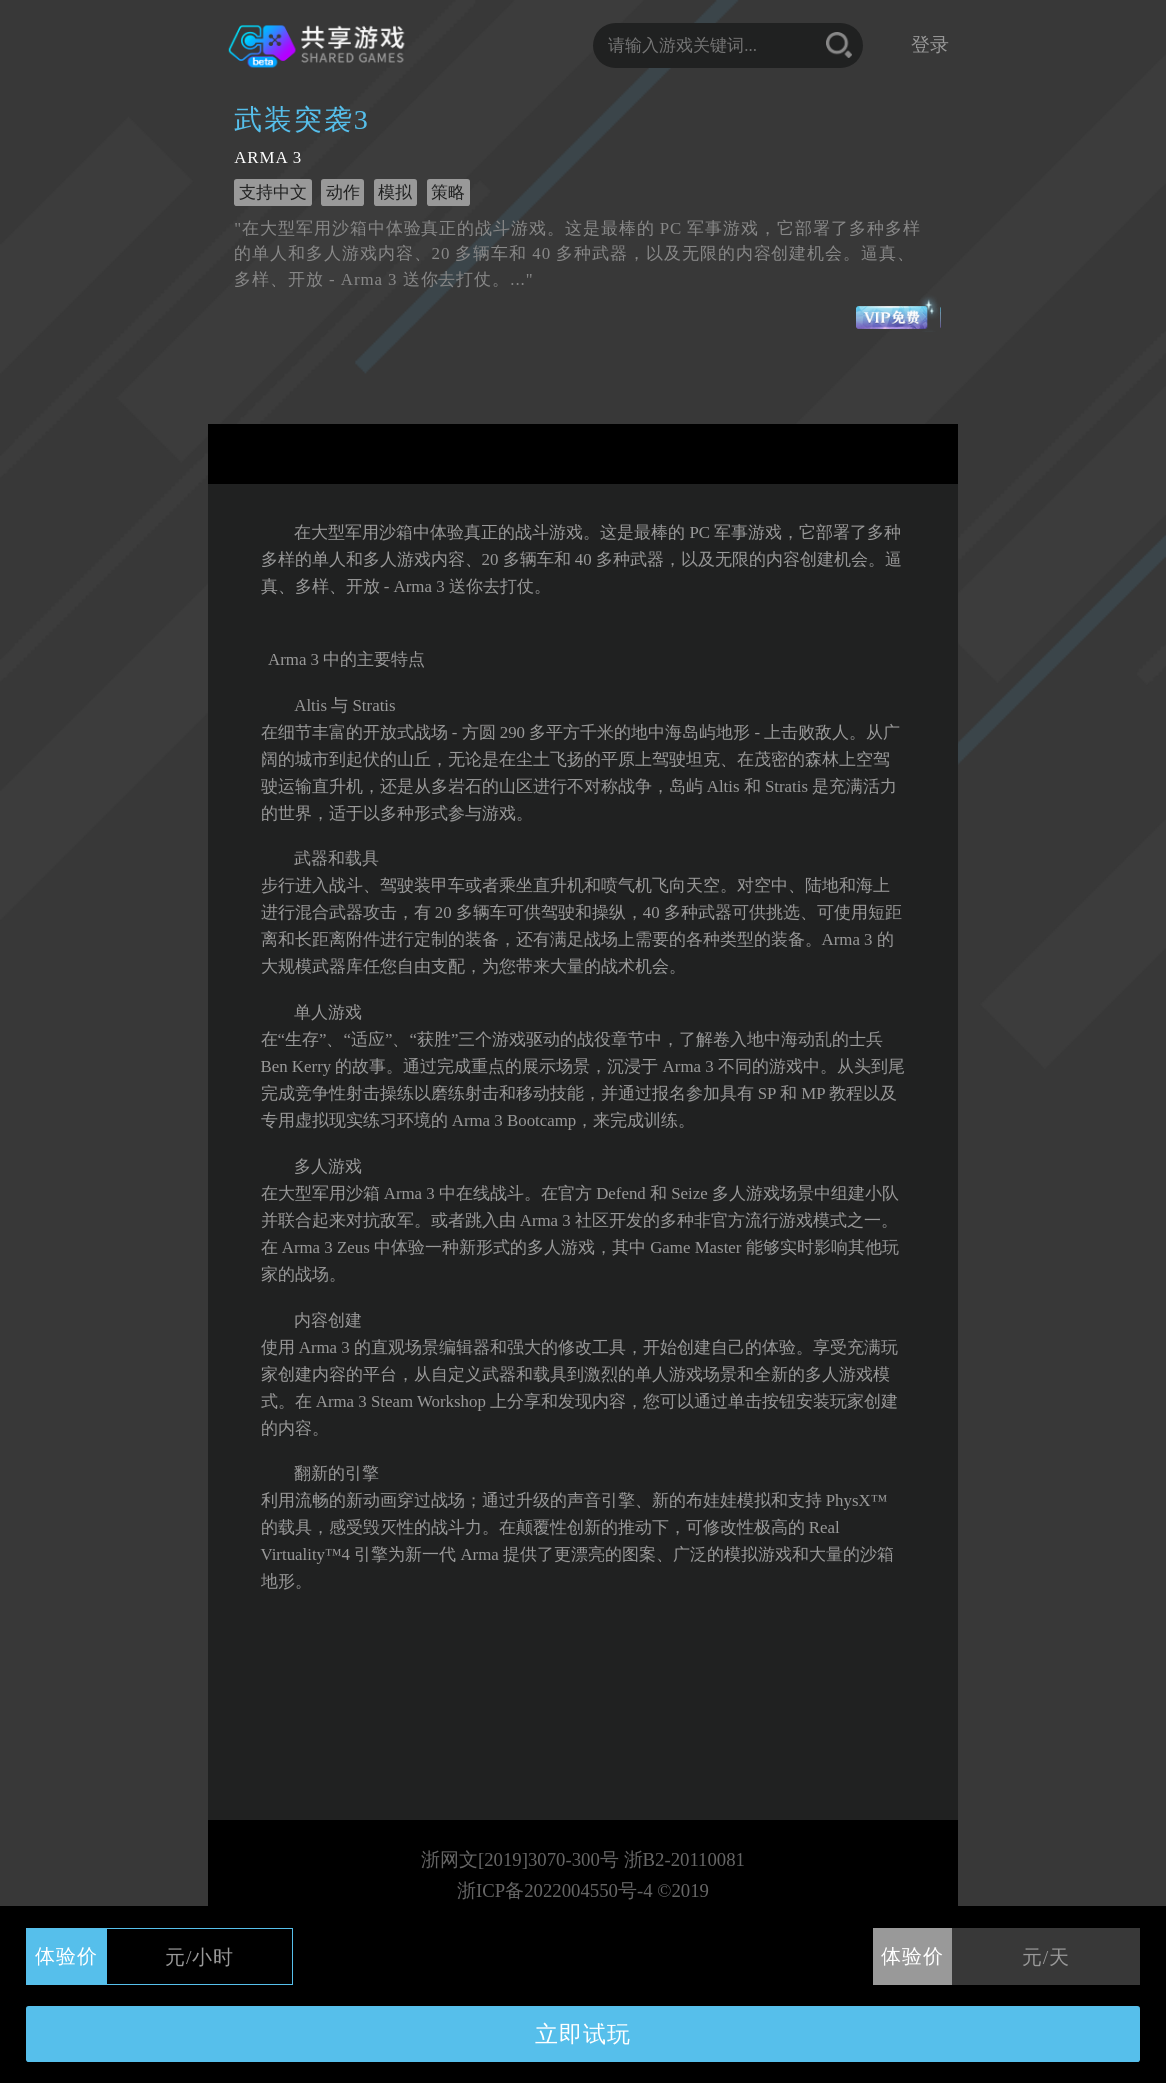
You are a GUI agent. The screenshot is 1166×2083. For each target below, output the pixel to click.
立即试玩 (583, 2034)
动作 (343, 192)
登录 (930, 44)
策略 (448, 192)
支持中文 (273, 192)
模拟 (395, 192)
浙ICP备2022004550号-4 (555, 1890)
